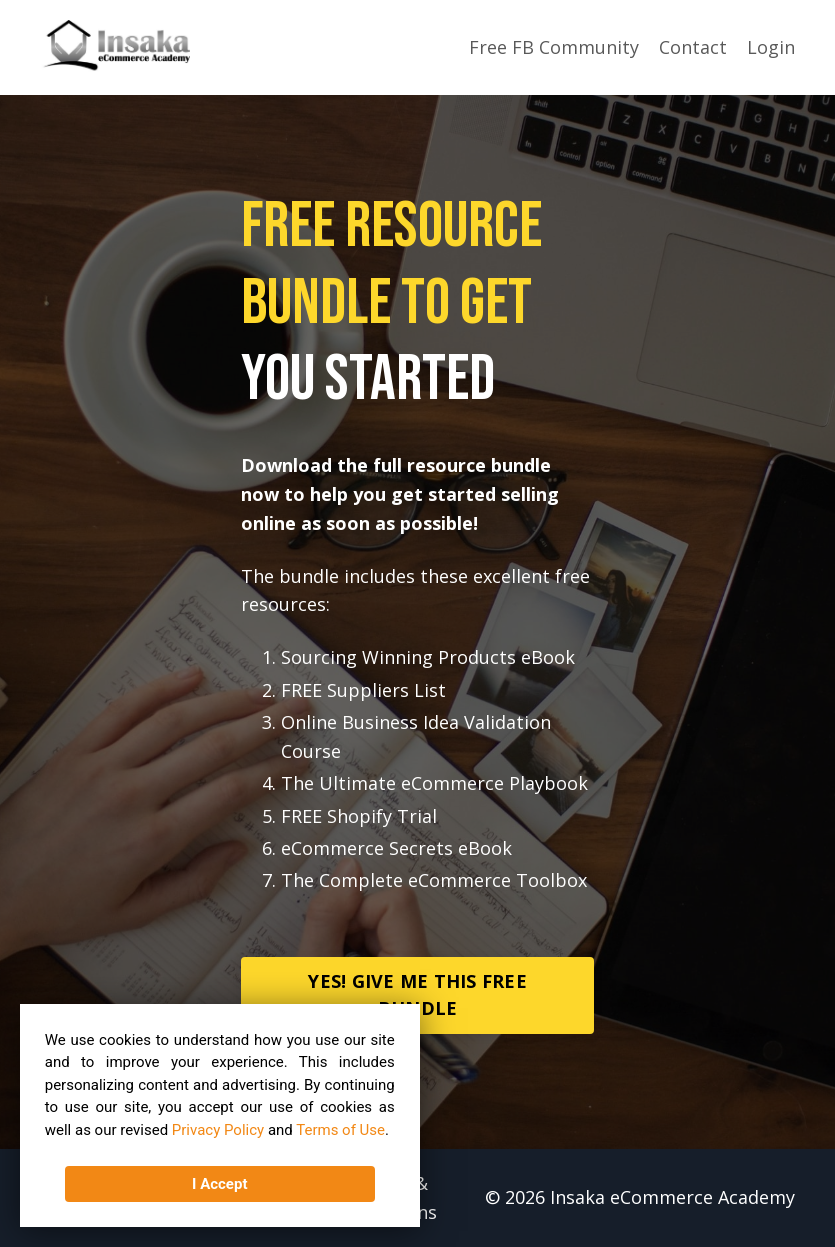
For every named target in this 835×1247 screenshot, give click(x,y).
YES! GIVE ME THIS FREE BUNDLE (417, 994)
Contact (693, 47)
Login (771, 47)
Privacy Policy (218, 1130)
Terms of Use (341, 1130)
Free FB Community (554, 47)
